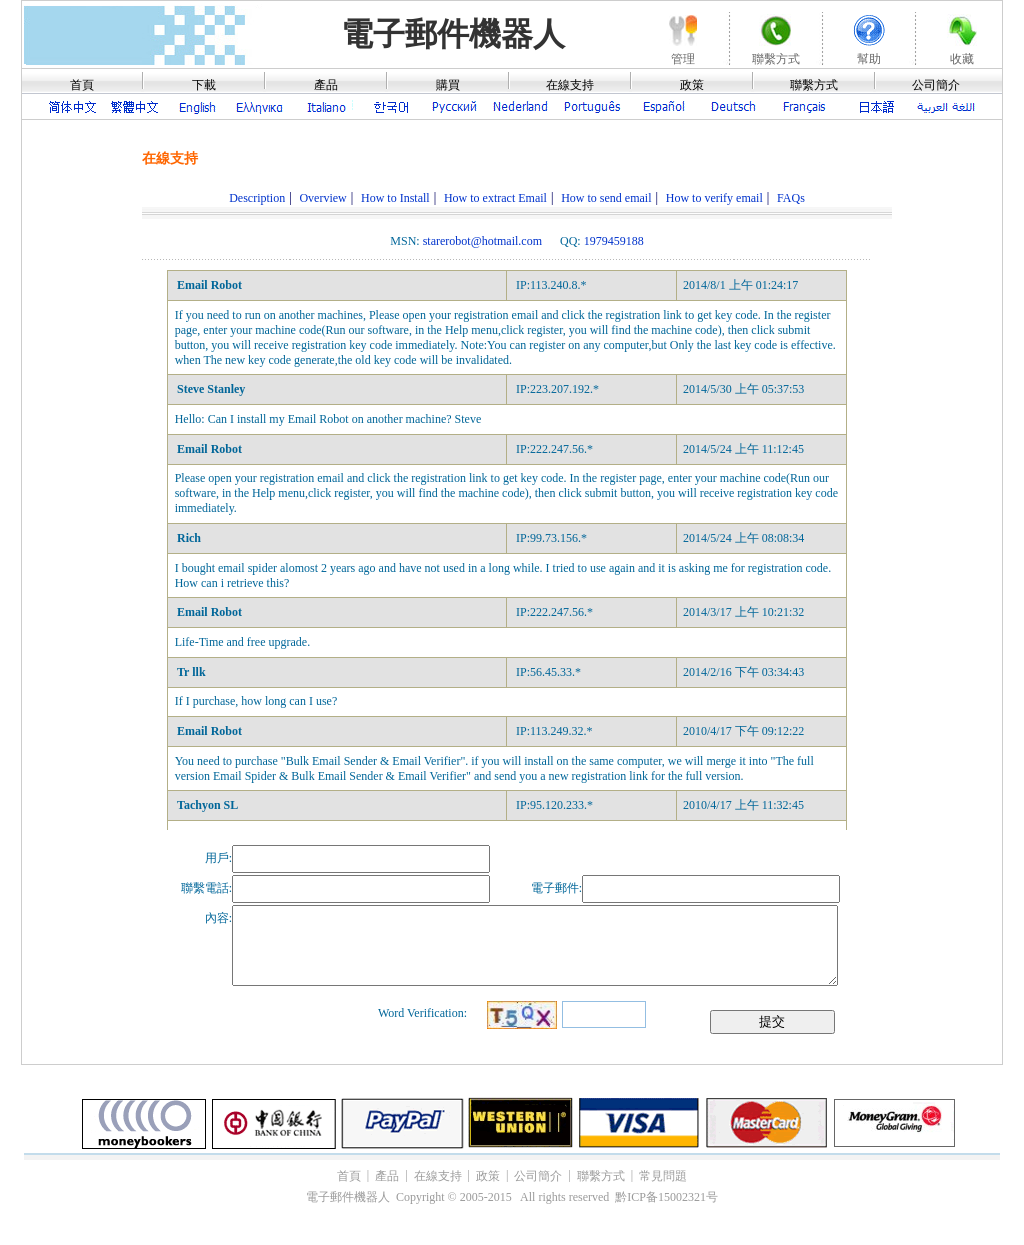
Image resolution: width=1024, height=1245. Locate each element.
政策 (692, 85)
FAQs (791, 198)
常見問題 (663, 1176)
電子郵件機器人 (453, 34)
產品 (326, 85)
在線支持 (570, 85)
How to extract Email (495, 198)
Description (257, 198)
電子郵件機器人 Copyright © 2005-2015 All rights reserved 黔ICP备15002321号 (512, 1197)
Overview (322, 198)
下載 (204, 85)
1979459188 (614, 241)
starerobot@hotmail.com (482, 241)
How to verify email (714, 198)
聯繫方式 (814, 85)
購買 (448, 85)
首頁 (82, 85)
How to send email (606, 198)
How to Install (395, 198)
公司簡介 (936, 85)
